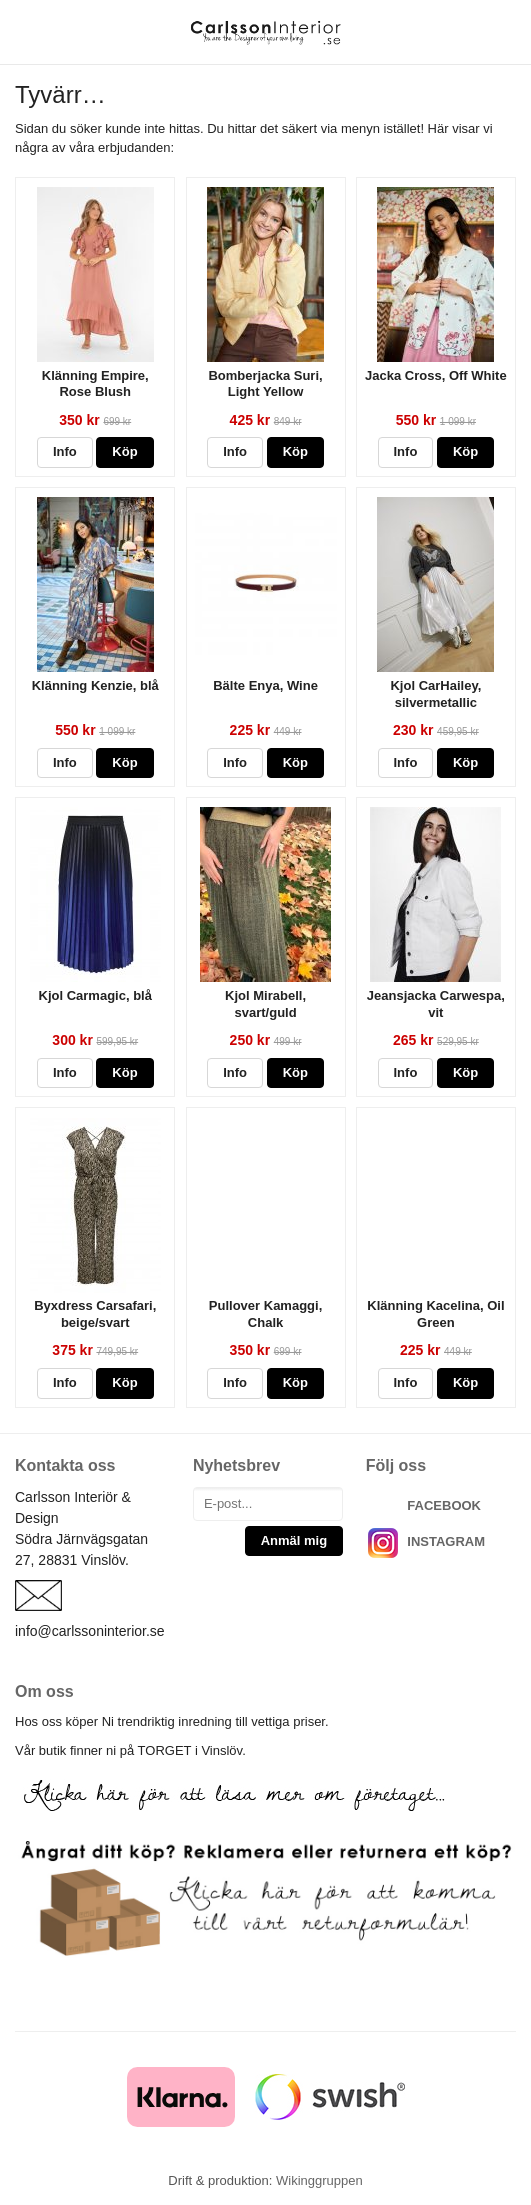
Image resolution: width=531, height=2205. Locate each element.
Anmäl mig (294, 1540)
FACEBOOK (444, 1505)
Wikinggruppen (319, 2180)
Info (65, 451)
